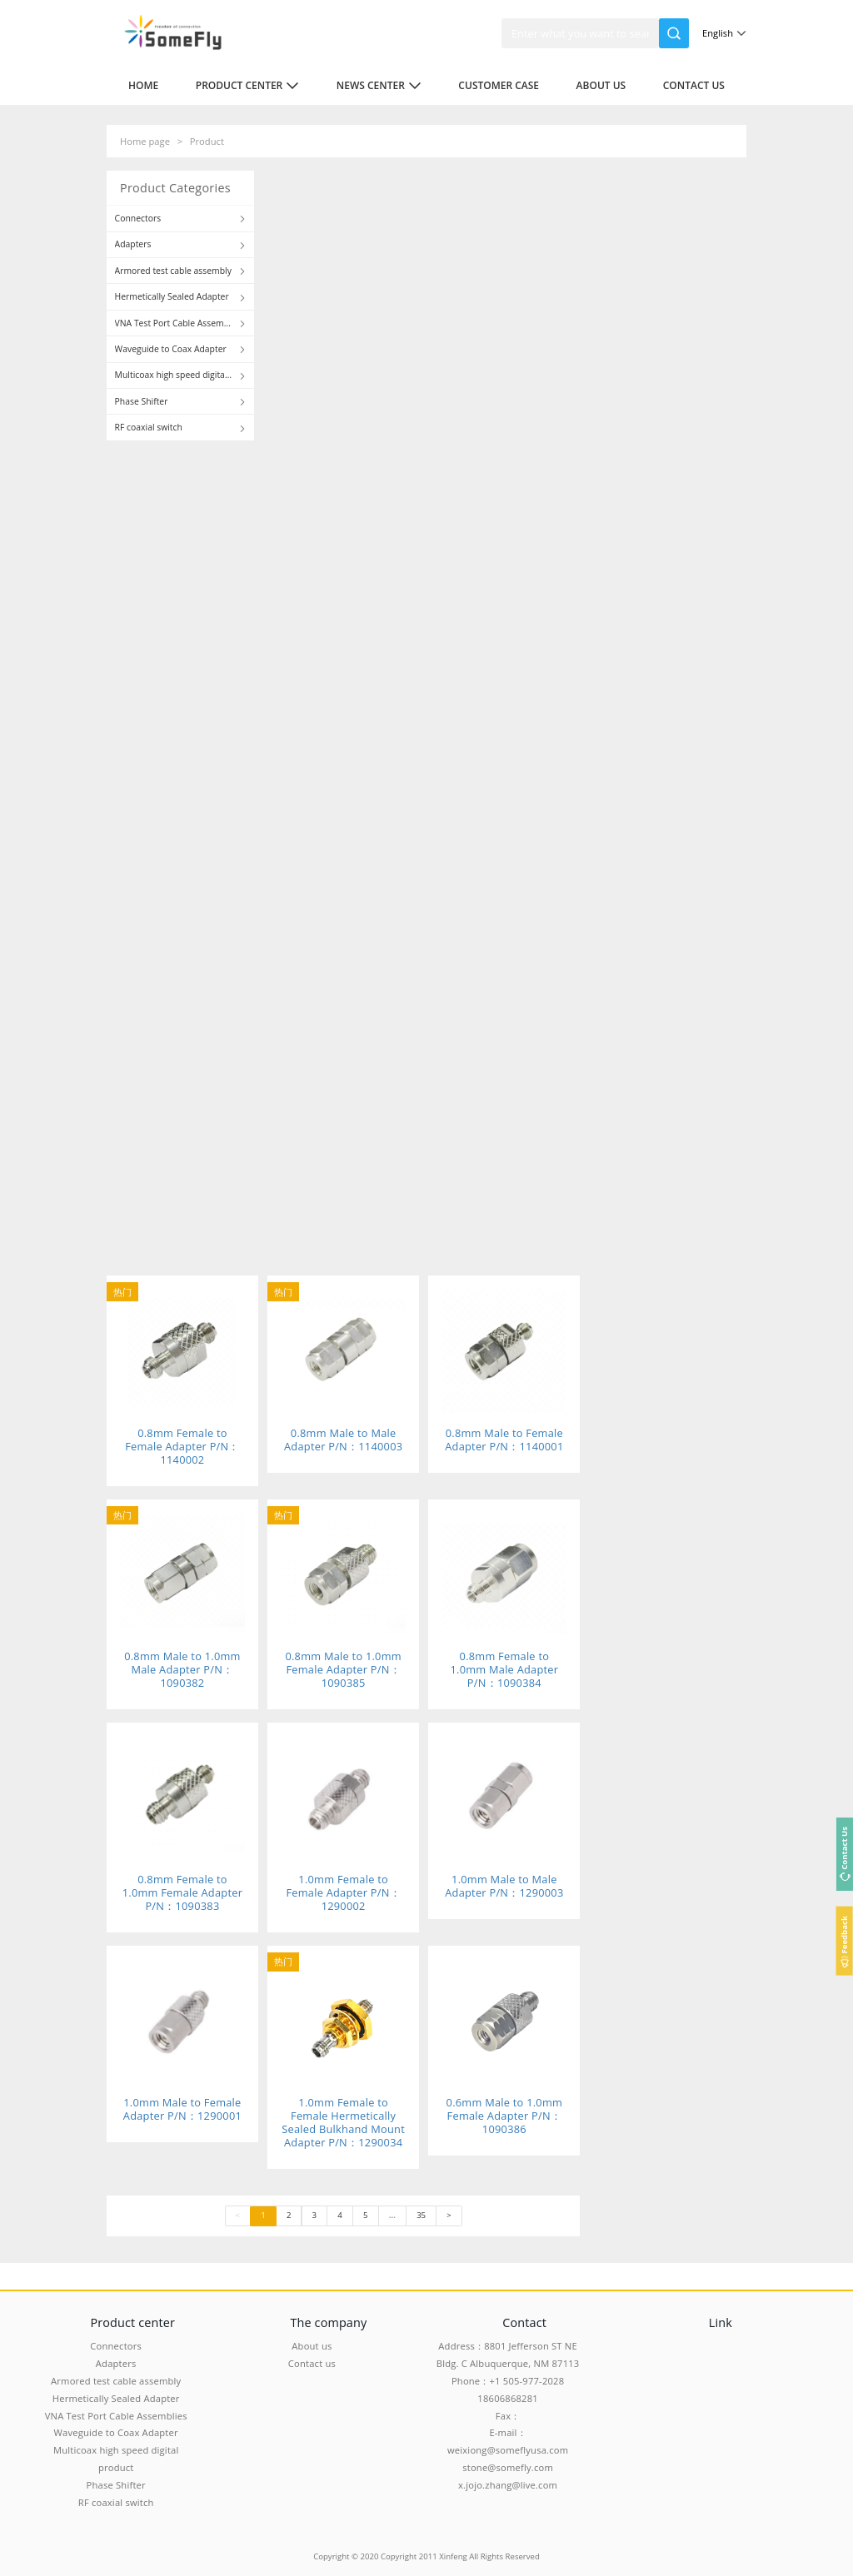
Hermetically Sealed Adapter (116, 2398)
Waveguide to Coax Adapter (116, 2432)
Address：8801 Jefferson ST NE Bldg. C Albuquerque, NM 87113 (508, 2355)
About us (601, 85)
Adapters (116, 2363)
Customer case (498, 85)
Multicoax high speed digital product (116, 2459)
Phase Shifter (116, 2485)
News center (379, 85)
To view (203, 564)
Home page (145, 141)
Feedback (844, 1934)
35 (421, 2215)
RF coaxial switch (116, 2502)
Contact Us (844, 1847)
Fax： (508, 2415)
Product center (248, 85)
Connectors (116, 2346)
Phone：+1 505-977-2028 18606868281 (507, 2389)
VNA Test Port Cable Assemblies (116, 2415)
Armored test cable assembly (116, 2381)
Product (207, 141)
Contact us (694, 85)
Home (143, 85)
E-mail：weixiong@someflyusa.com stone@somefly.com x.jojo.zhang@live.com (507, 2458)
